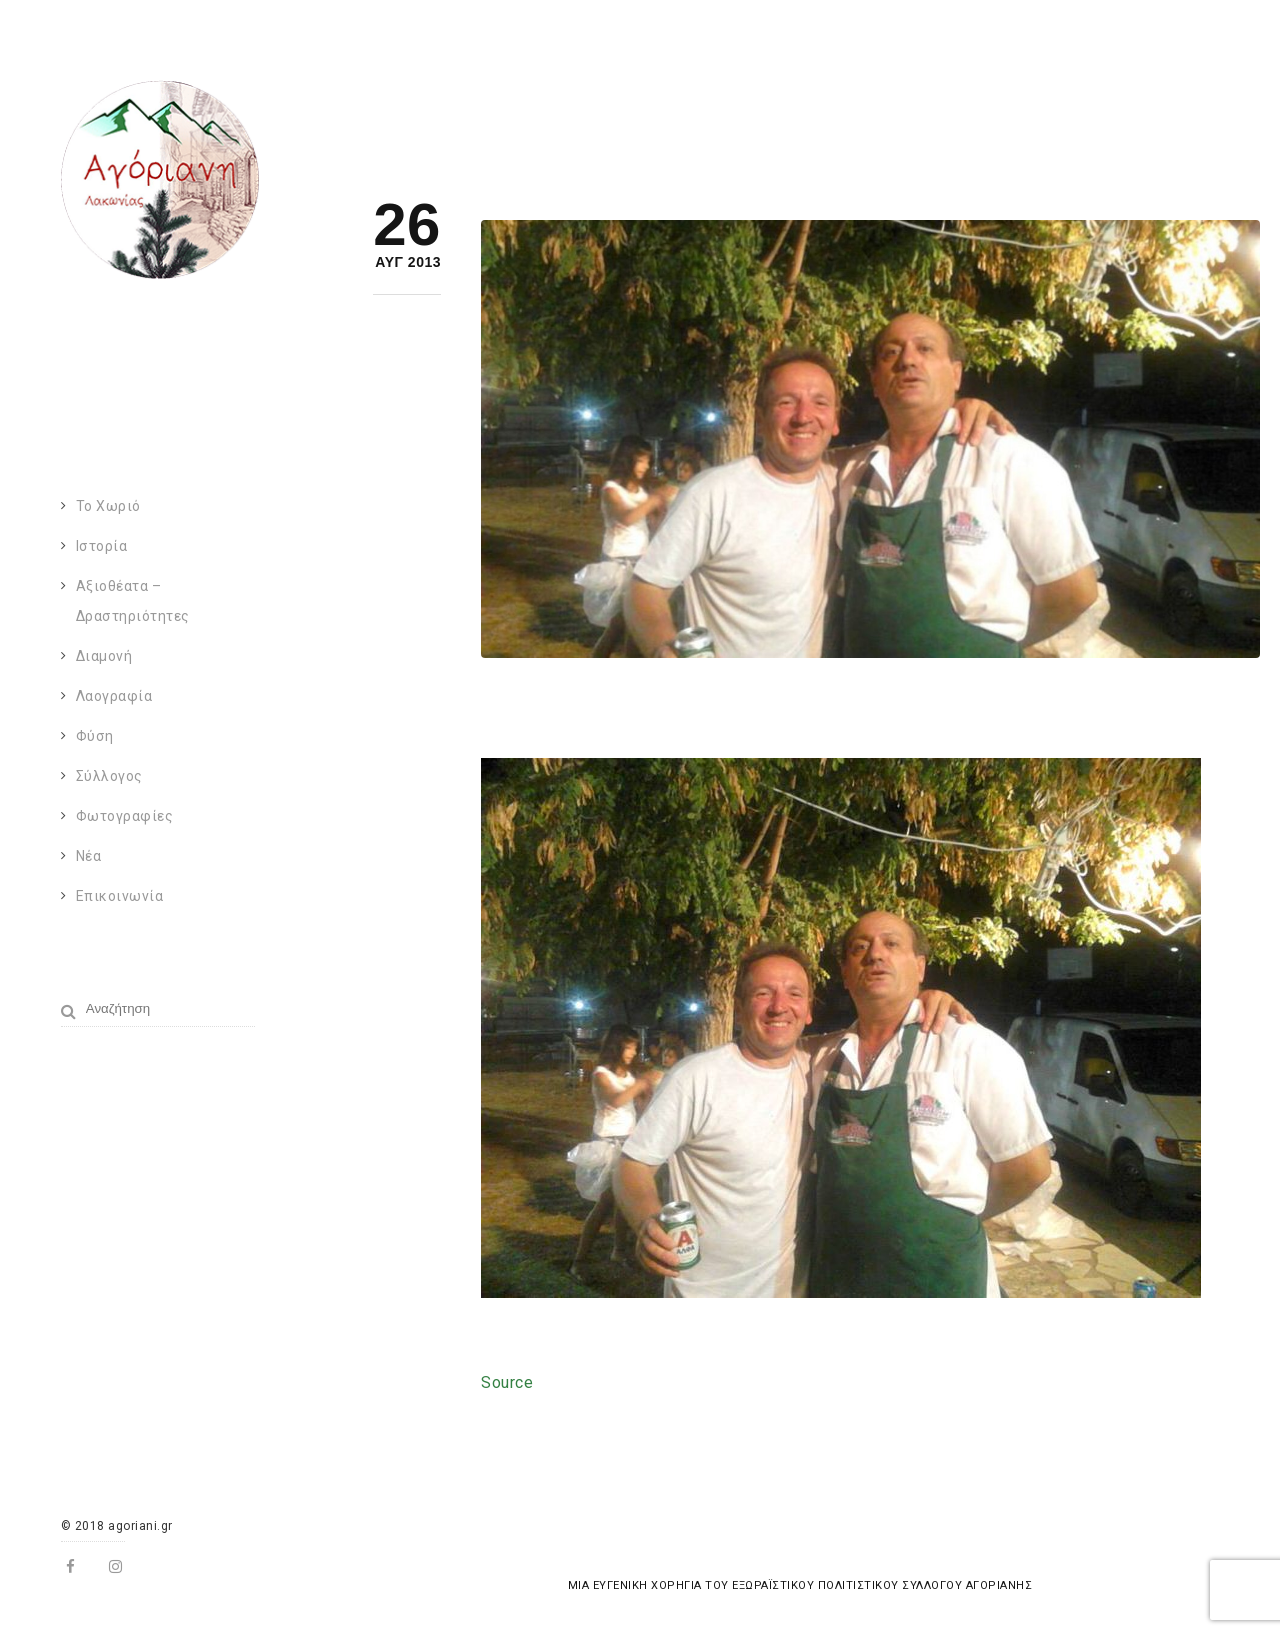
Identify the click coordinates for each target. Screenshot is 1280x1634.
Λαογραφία (114, 696)
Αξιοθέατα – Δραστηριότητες (133, 601)
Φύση (95, 736)
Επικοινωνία (120, 896)
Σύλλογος (109, 776)
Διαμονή (104, 656)
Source (507, 1382)
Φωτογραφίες (125, 816)
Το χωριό (108, 506)
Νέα (89, 856)
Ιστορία (102, 546)
